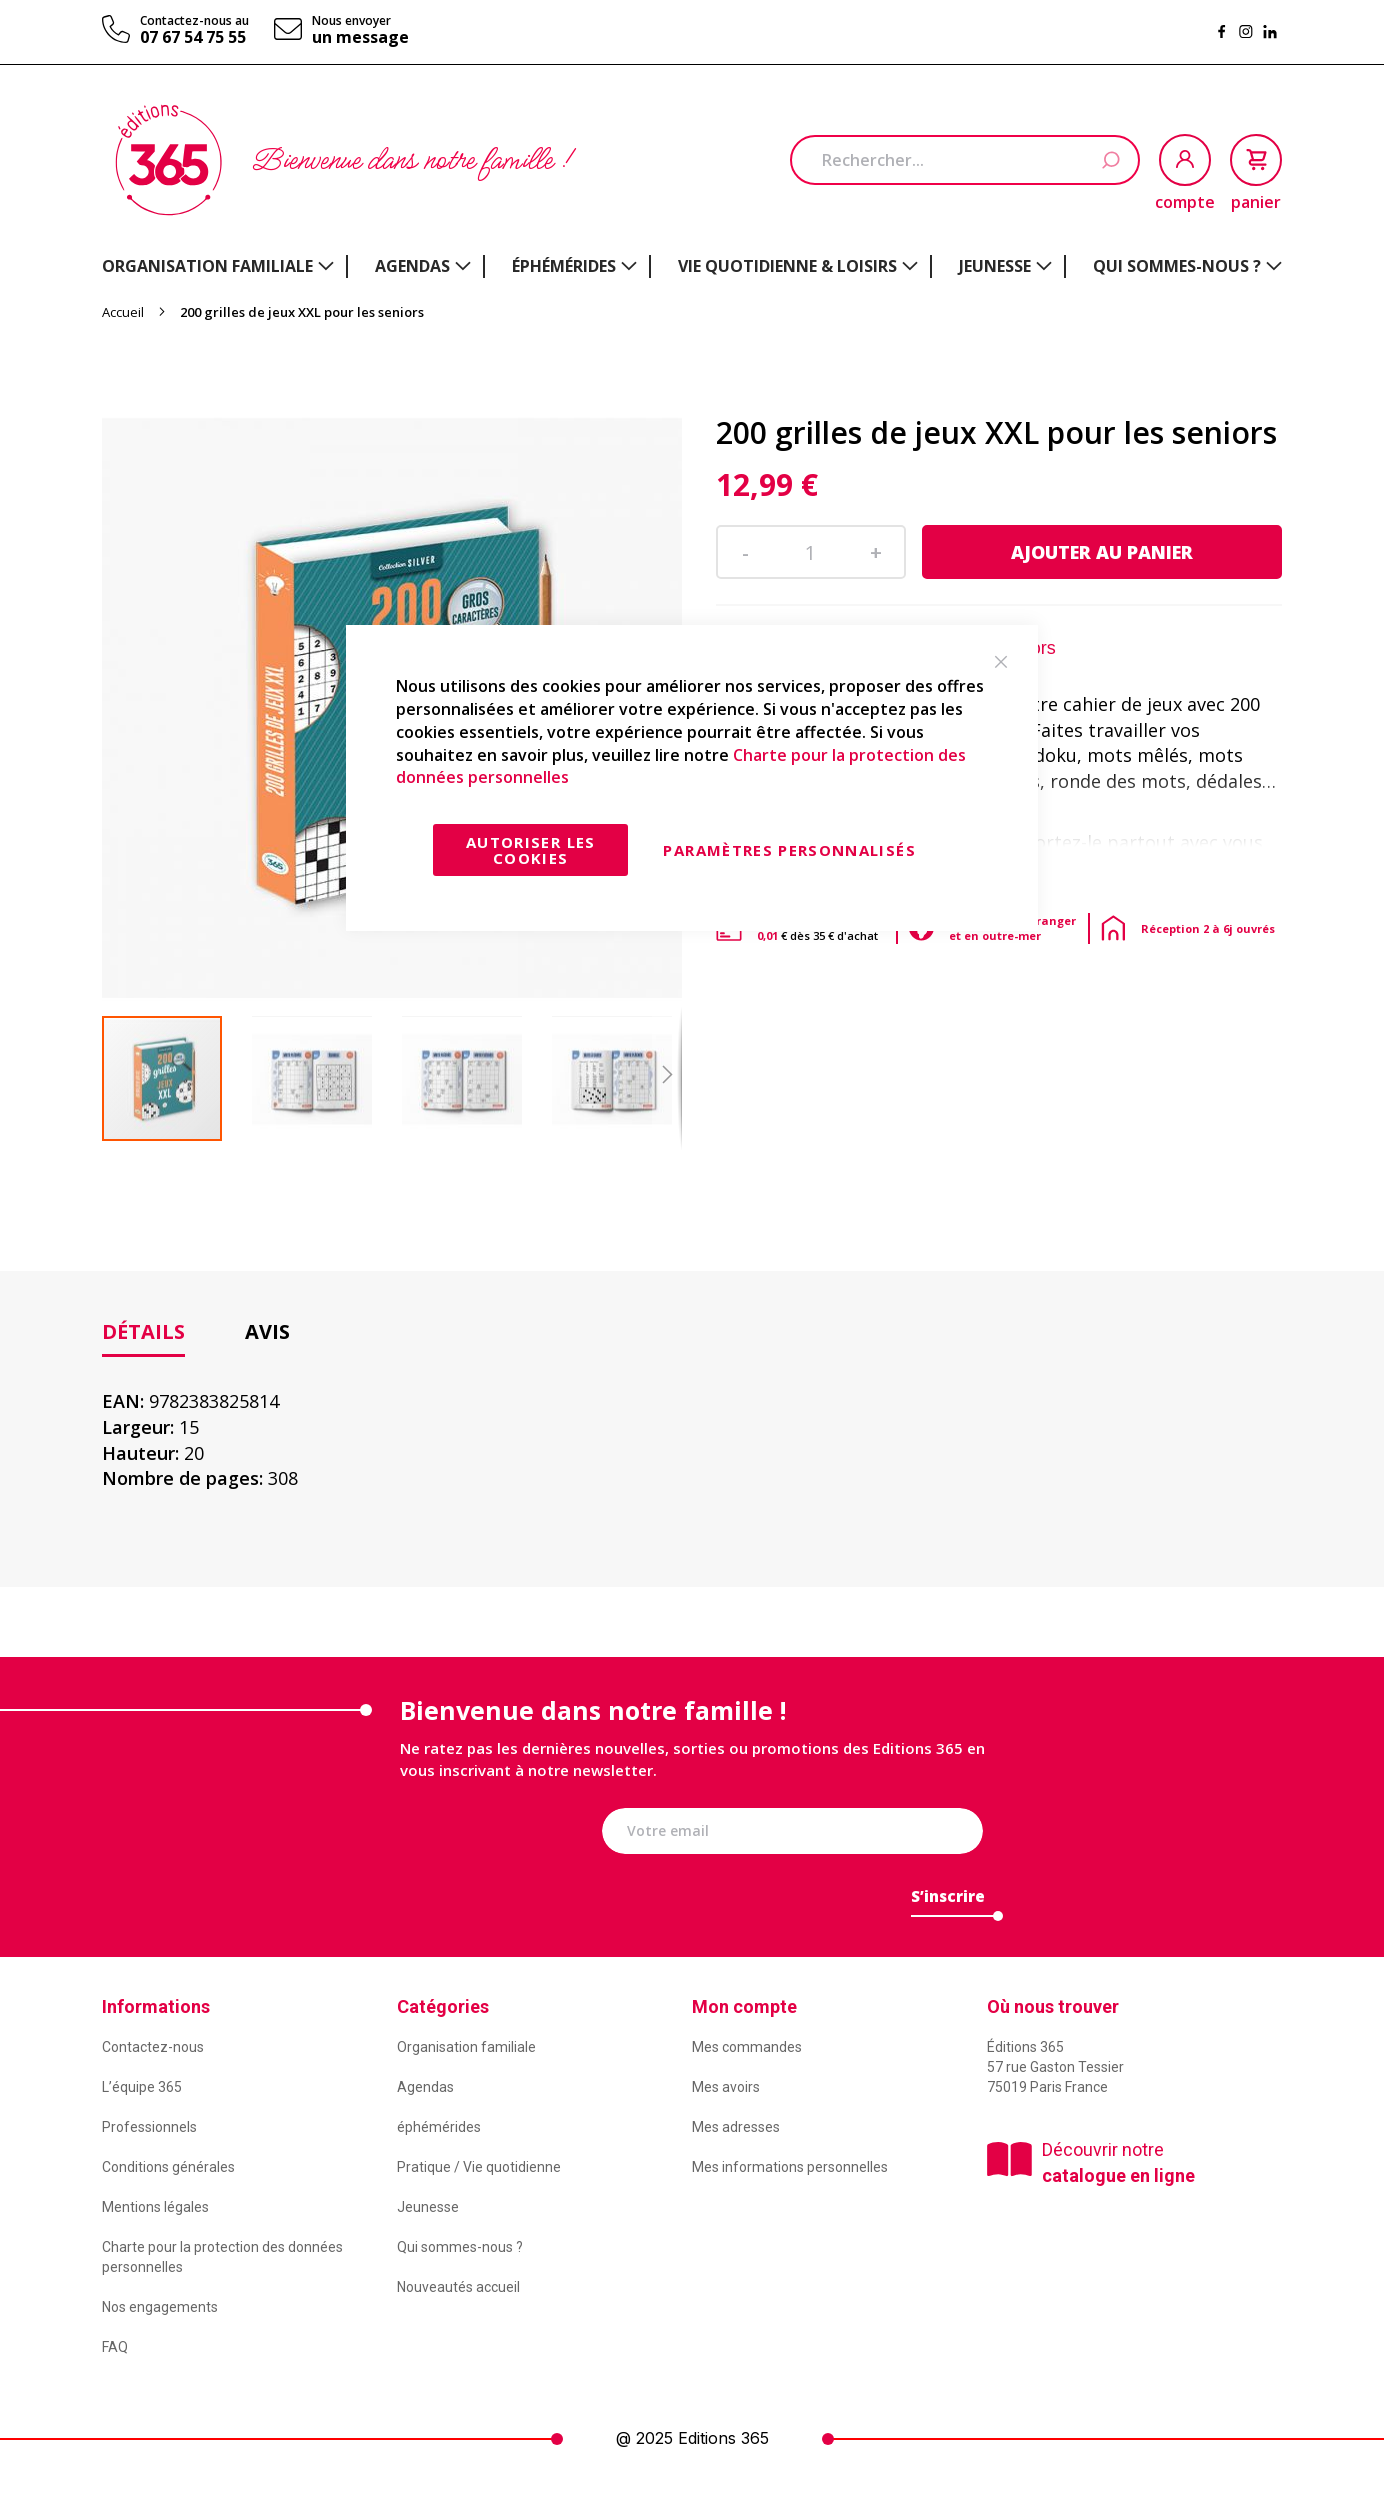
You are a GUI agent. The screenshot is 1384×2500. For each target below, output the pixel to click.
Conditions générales (168, 2167)
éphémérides (439, 2127)
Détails (143, 1331)
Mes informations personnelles (790, 2167)
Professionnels (149, 2127)
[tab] (143, 1332)
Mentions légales (155, 2207)
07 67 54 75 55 (193, 37)
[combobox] (965, 160)
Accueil (123, 312)
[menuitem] (218, 266)
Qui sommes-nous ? (460, 2247)
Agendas (425, 2087)
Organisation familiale (466, 2047)
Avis (267, 1331)
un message (360, 37)
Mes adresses (736, 2127)
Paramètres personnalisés (789, 850)
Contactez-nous (153, 2047)
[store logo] (168, 160)
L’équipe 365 (142, 2087)
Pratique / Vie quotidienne (479, 2167)
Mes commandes (747, 2047)
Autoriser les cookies (531, 850)
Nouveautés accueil (458, 2287)
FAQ (115, 2347)
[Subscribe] (948, 1901)
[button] (327, 1078)
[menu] (692, 266)
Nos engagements (160, 2307)
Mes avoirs (726, 2087)
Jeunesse (428, 2207)
